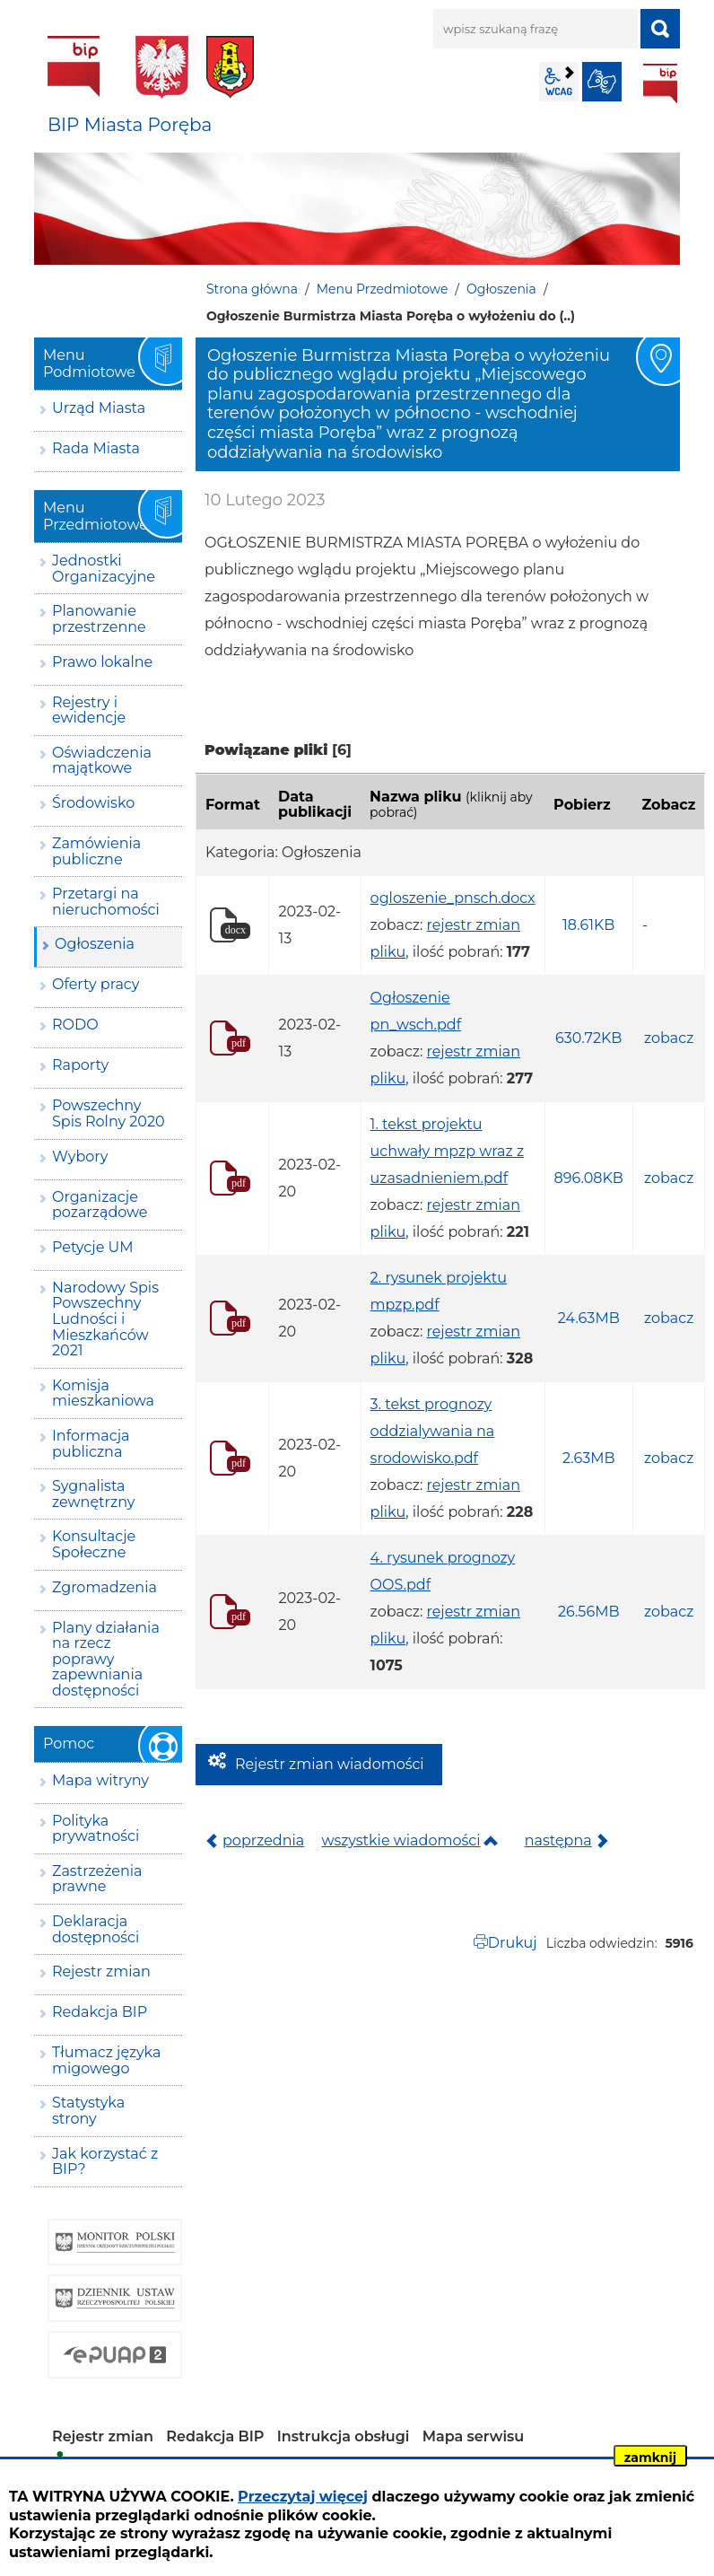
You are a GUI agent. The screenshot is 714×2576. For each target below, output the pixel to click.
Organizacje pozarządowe (100, 1205)
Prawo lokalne (102, 661)
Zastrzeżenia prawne (97, 1879)
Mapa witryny (100, 1780)
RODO (75, 1024)
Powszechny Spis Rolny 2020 (108, 1113)
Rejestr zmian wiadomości (329, 1764)
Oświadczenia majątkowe (102, 760)
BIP (660, 83)
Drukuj (512, 1942)
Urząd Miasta (98, 407)
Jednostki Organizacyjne (103, 568)
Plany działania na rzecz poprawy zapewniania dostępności (106, 1659)
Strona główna (252, 289)
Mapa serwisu (473, 2436)
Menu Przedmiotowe (382, 289)
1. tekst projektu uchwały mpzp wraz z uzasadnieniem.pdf (447, 1151)
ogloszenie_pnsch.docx (453, 898)
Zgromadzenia (104, 1587)
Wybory (80, 1156)
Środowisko (93, 802)
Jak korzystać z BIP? (105, 2161)
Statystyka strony (88, 2110)
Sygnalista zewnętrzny (93, 1494)
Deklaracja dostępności (95, 1929)
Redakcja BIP (99, 2011)
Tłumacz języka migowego (106, 2060)
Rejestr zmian (101, 1971)
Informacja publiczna (91, 1443)
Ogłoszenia (501, 289)
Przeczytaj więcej (303, 2496)
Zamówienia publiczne (96, 851)
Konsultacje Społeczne (93, 1544)
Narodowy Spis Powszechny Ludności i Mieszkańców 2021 (105, 1319)
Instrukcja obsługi (343, 2436)
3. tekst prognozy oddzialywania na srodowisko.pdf (432, 1431)
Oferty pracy (95, 984)
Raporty (80, 1064)
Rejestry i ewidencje (89, 710)
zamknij (650, 2457)
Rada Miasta (96, 448)
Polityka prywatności (95, 1828)
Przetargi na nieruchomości (106, 901)
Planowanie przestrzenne (99, 618)
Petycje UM (93, 1247)
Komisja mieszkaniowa (103, 1393)
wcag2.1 (559, 81)
